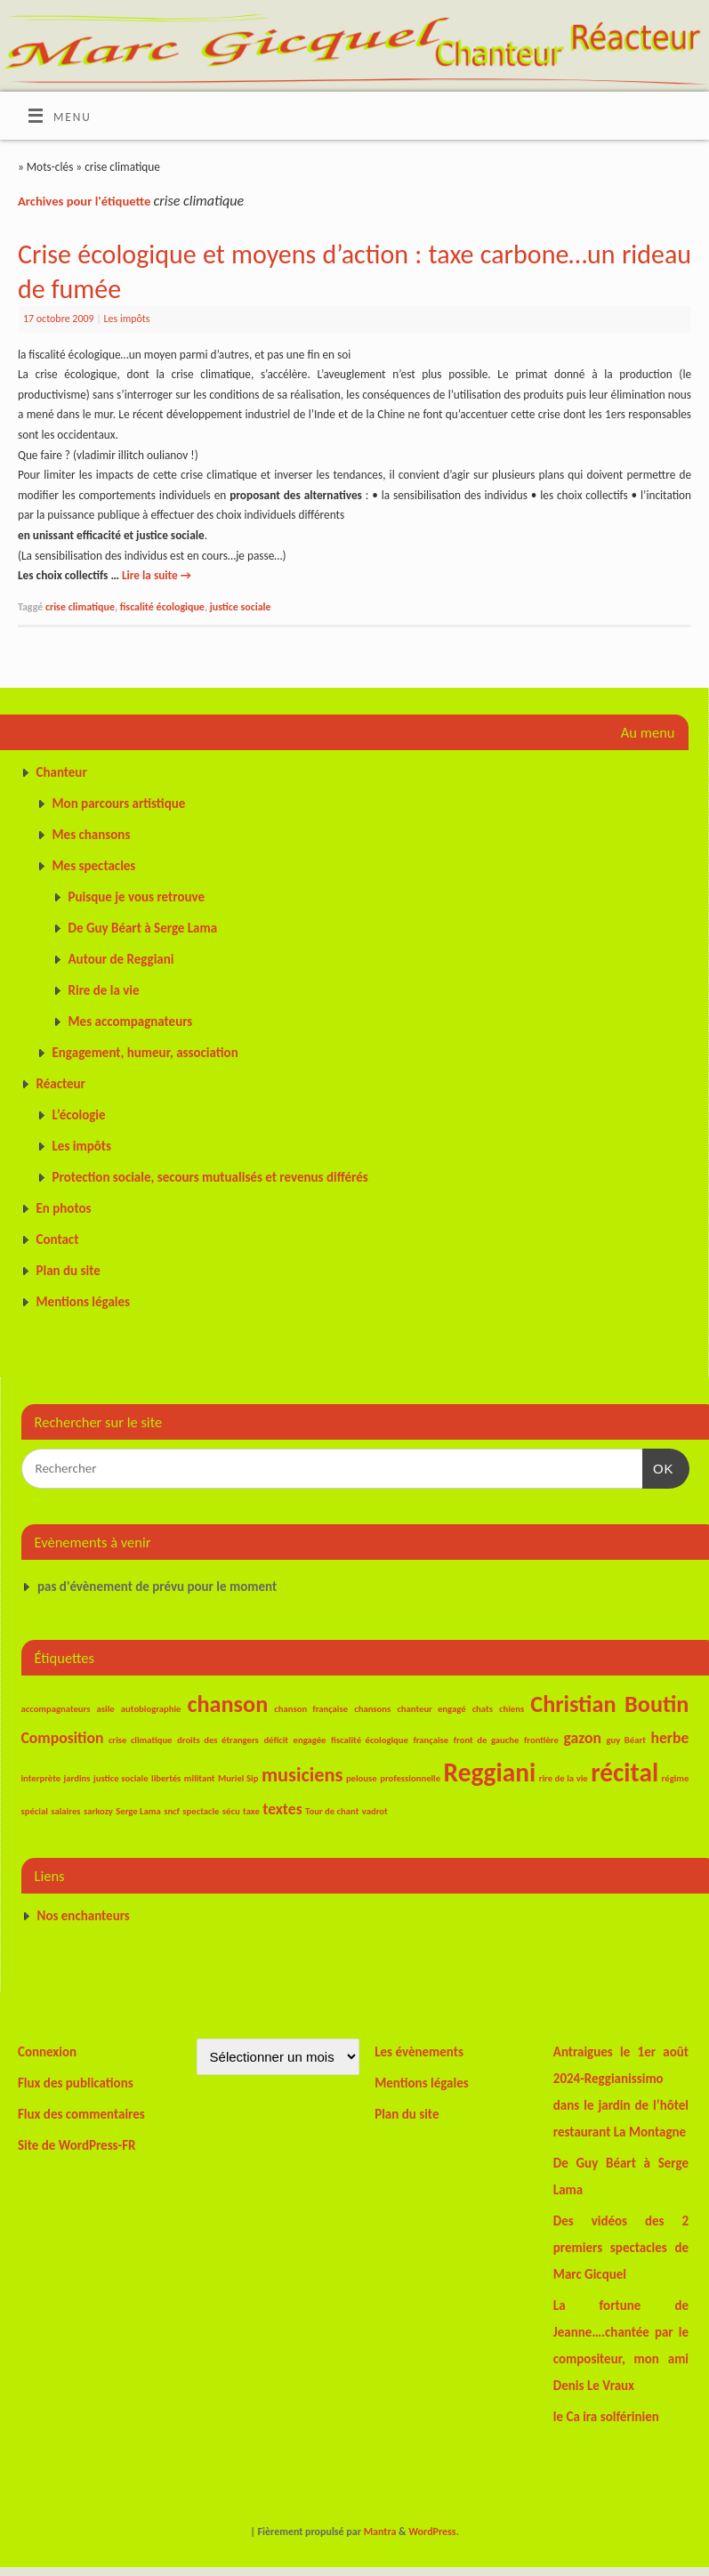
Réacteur (60, 1084)
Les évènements (419, 2052)
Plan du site (68, 1271)
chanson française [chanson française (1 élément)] (311, 1709)
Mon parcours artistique (119, 803)
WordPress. (433, 2531)
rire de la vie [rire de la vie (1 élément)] (563, 1778)
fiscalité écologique (162, 607)
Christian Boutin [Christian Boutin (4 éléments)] (609, 1704)
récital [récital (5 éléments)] (624, 1772)
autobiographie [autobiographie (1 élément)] (151, 1709)
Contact (57, 1239)
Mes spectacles (94, 866)
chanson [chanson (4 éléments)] (228, 1704)
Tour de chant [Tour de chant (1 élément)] (332, 1811)
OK (658, 1466)
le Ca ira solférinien (606, 2417)
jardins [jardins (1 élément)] (77, 1778)
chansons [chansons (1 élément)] (372, 1709)
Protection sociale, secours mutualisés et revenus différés (210, 1177)
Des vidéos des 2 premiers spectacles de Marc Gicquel (621, 2247)
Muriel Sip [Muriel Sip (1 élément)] (238, 1778)
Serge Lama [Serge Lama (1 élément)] (138, 1811)
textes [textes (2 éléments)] (282, 1809)
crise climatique (80, 607)
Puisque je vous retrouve (136, 897)
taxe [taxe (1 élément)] (251, 1811)
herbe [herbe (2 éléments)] (669, 1738)
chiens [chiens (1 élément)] (511, 1709)
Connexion (47, 2052)
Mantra (380, 2531)
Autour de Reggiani (121, 959)
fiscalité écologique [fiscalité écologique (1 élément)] (369, 1740)
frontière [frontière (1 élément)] (541, 1740)
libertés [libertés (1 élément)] (166, 1778)
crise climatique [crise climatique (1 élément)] (141, 1740)
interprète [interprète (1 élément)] (41, 1778)
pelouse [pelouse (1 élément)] (361, 1778)
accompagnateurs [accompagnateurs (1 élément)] (56, 1709)
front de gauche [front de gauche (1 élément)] (487, 1740)
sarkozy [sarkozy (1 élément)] (98, 1811)
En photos (64, 1208)
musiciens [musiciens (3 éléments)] (302, 1775)
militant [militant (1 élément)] (199, 1778)
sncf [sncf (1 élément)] (172, 1811)
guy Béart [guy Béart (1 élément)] (625, 1740)
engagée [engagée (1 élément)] (310, 1740)
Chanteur (61, 772)
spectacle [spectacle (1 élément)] (200, 1811)
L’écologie (79, 1115)
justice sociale (240, 607)
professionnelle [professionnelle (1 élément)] (410, 1778)
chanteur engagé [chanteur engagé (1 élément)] (431, 1709)
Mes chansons (91, 835)
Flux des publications (75, 2083)
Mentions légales (83, 1302)
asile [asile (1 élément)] (106, 1709)
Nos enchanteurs (83, 1916)
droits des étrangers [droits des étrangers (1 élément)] (218, 1740)
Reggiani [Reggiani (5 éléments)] (490, 1772)
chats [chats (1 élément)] (482, 1709)
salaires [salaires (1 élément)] (65, 1811)
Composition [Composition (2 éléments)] (62, 1738)
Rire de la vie (104, 990)
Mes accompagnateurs (130, 1021)
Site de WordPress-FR (77, 2145)
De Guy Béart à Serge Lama (143, 928)
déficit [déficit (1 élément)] (275, 1740)
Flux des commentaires (81, 2114)
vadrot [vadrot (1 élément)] (375, 1811)
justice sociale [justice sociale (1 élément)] (120, 1778)
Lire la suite (156, 575)
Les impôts (127, 318)
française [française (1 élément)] (430, 1740)
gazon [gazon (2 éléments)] (581, 1738)
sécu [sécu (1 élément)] (231, 1811)
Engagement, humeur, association (145, 1053)
